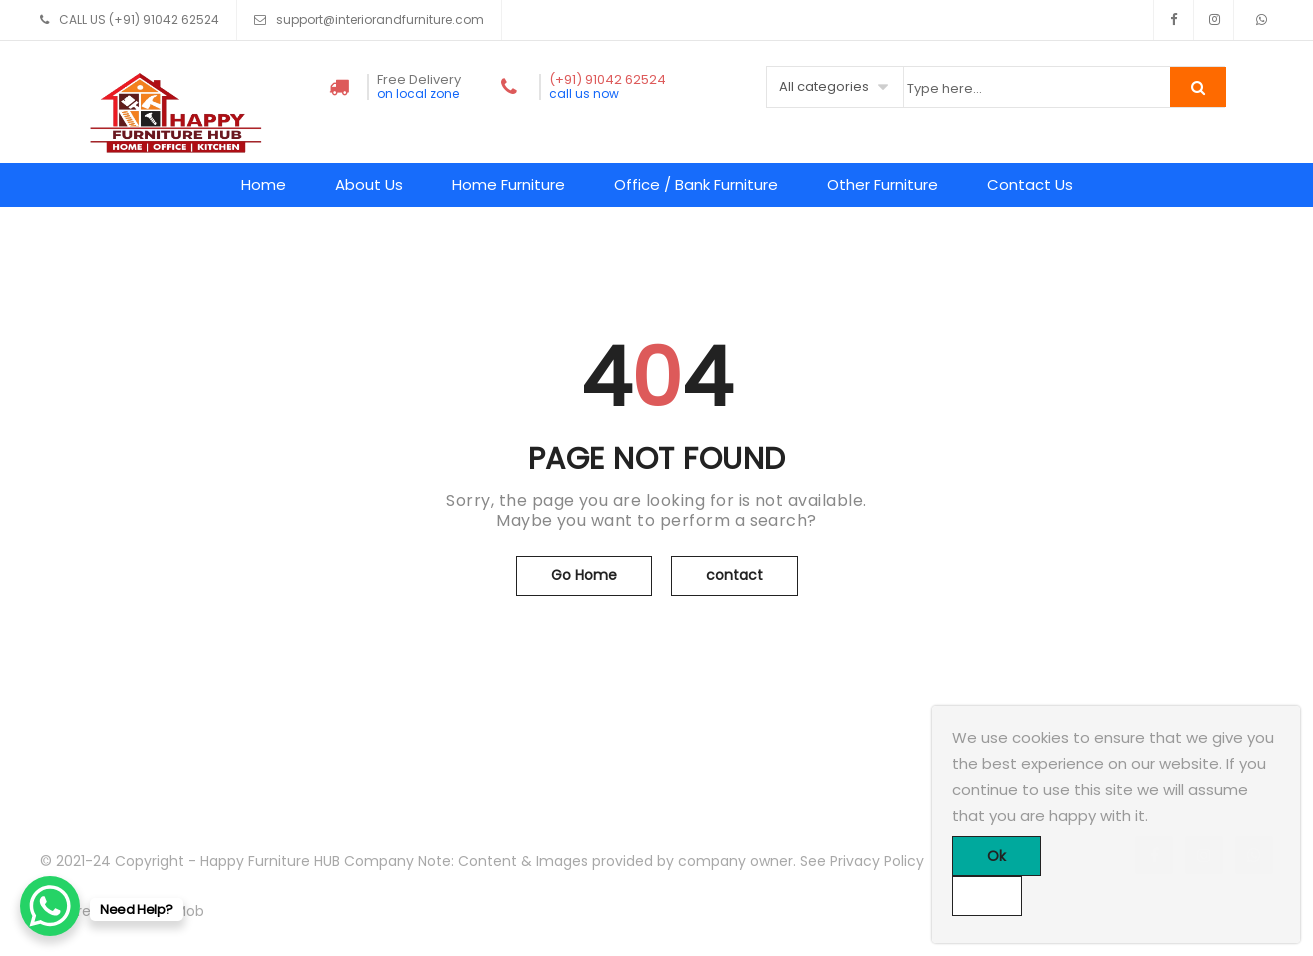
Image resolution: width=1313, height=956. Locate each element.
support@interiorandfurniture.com (380, 19)
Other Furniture (882, 184)
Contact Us (1030, 184)
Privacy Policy (877, 861)
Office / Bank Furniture (696, 184)
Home (263, 184)
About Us (369, 184)
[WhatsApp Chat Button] (50, 906)
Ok (996, 856)
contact (734, 575)
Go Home (584, 575)
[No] (987, 896)
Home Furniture (508, 184)
